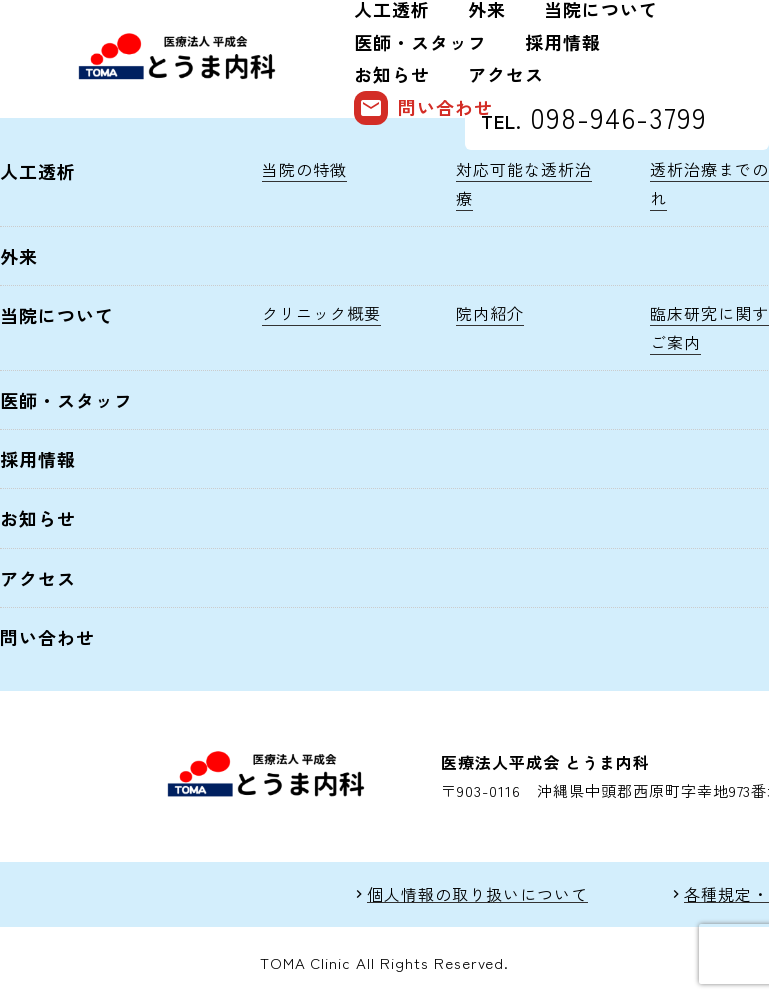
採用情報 (563, 42)
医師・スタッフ (420, 42)
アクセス (506, 74)
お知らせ (392, 74)
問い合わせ (423, 108)
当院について (57, 315)
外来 (19, 256)
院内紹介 (490, 313)
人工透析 (38, 171)
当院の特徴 (304, 169)
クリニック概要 (321, 313)
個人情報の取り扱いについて (477, 894)
